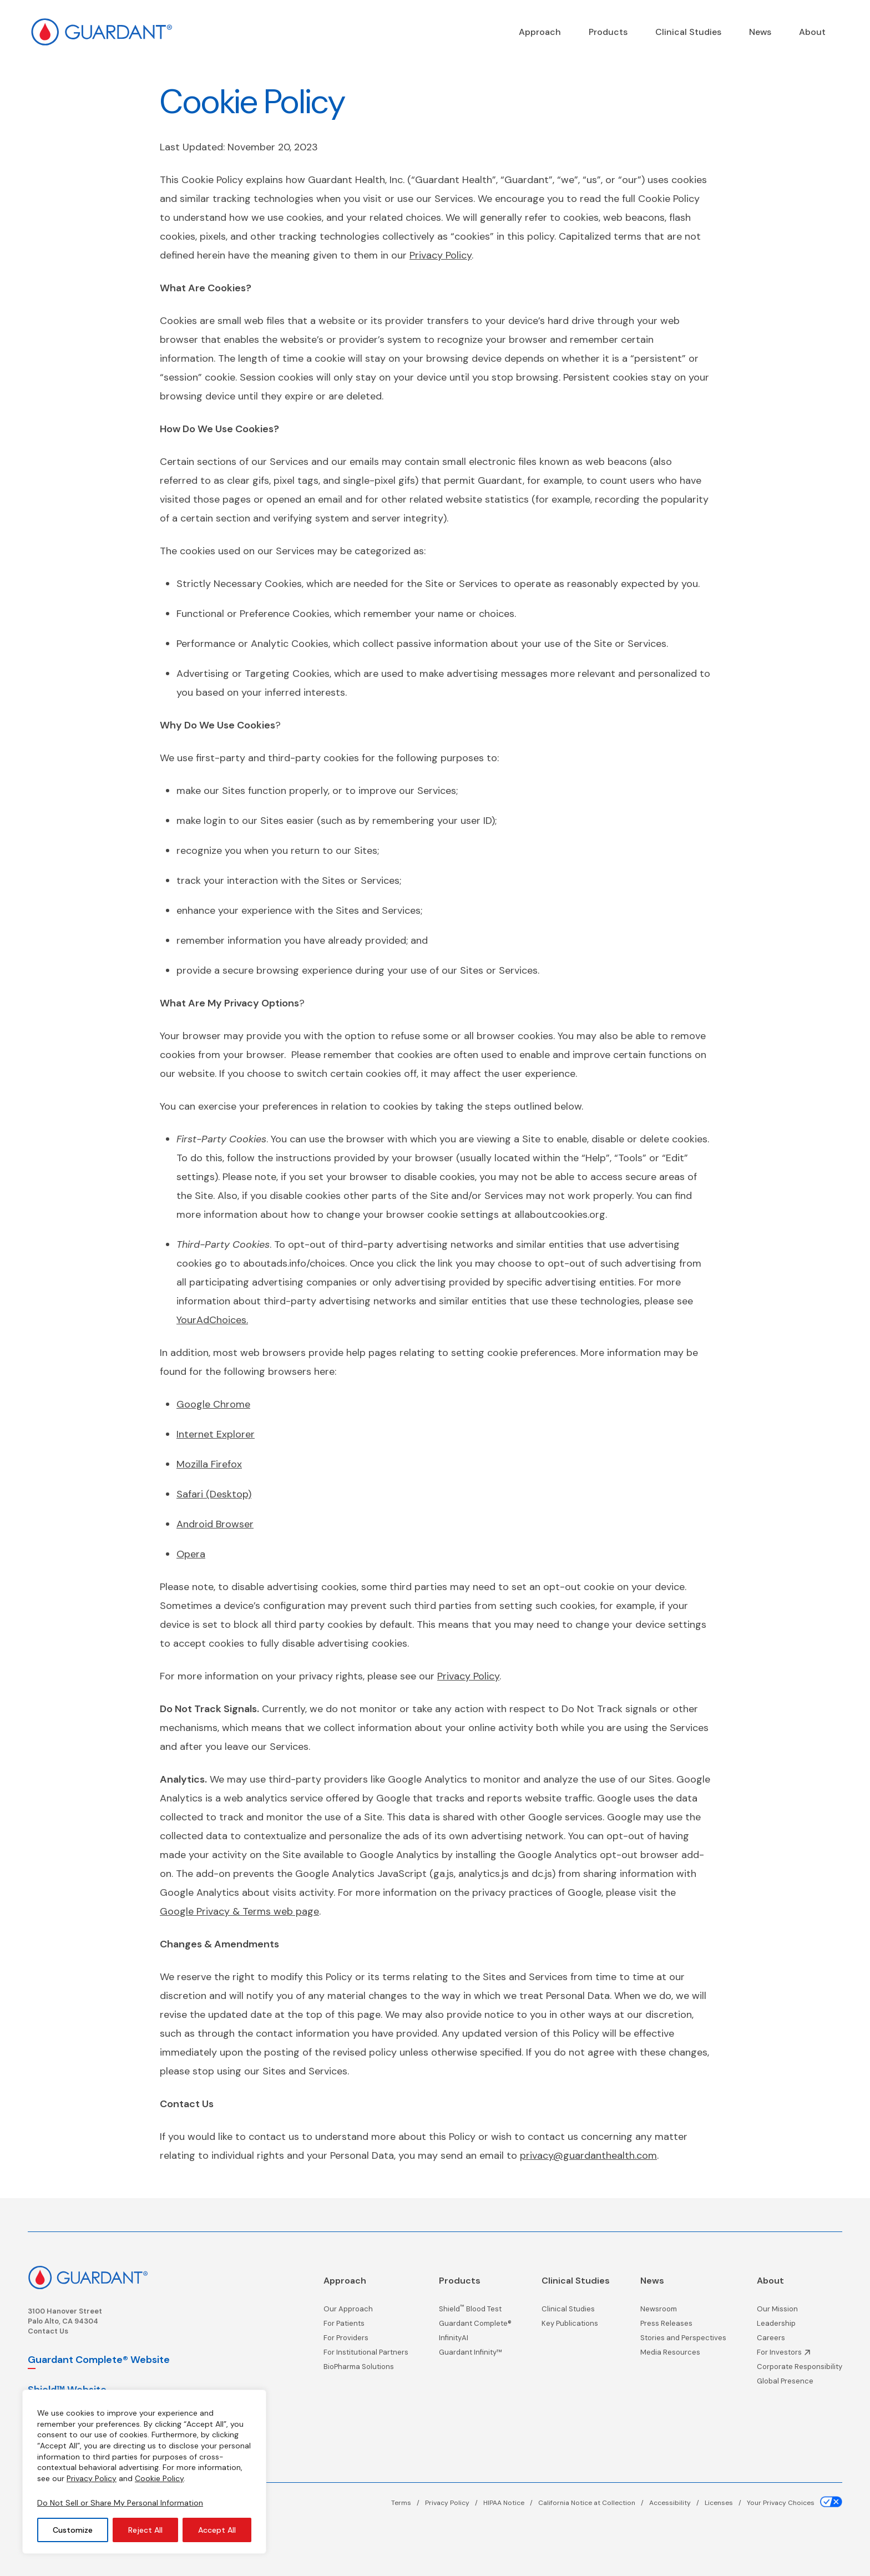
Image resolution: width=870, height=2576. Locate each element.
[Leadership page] (799, 2326)
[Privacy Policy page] (454, 2502)
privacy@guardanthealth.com (588, 2155)
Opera (190, 1554)
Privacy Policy (92, 2478)
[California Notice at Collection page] (593, 2502)
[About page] (812, 32)
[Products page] (608, 32)
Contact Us (48, 2331)
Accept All (217, 2530)
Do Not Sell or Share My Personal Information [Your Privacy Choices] (120, 2503)
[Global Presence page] (799, 2384)
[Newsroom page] (683, 2312)
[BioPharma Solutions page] (365, 2369)
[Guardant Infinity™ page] (475, 2355)
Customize (73, 2530)
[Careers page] (799, 2341)
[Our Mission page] (799, 2312)
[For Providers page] (365, 2341)
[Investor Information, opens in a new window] (799, 2355)
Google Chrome (213, 1404)
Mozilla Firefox (209, 1464)
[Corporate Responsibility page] (799, 2369)
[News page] (760, 32)
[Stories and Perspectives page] (683, 2341)
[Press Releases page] (683, 2326)
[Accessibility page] (677, 2502)
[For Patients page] (365, 2326)
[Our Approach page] (365, 2312)
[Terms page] (408, 2502)
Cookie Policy (159, 2478)
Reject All (145, 2530)
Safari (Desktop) (213, 1494)
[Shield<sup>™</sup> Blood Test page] (475, 2312)
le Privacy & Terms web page (252, 1911)
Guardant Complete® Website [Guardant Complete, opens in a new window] (99, 2359)
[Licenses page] (726, 2502)
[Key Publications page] (576, 2326)
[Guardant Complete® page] (475, 2326)
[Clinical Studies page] (688, 32)
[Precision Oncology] (540, 32)
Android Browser (215, 1524)
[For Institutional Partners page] (365, 2355)
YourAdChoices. (212, 1320)
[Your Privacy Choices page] (794, 2502)
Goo (170, 1911)
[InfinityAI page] (475, 2341)
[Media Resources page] (683, 2355)
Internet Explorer (215, 1434)
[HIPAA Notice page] (510, 2502)
